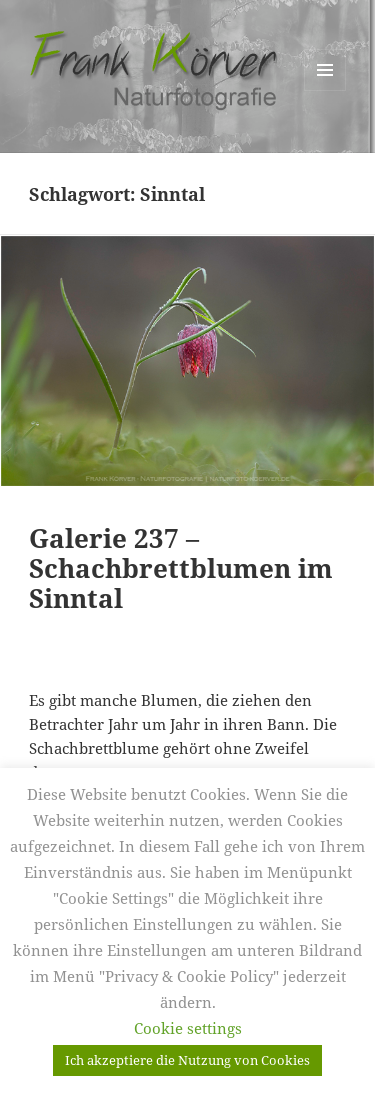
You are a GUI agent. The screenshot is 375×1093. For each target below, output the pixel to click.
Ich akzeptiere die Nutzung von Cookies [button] (187, 1060)
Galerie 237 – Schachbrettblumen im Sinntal (181, 568)
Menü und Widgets (325, 90)
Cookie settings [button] (188, 1028)
